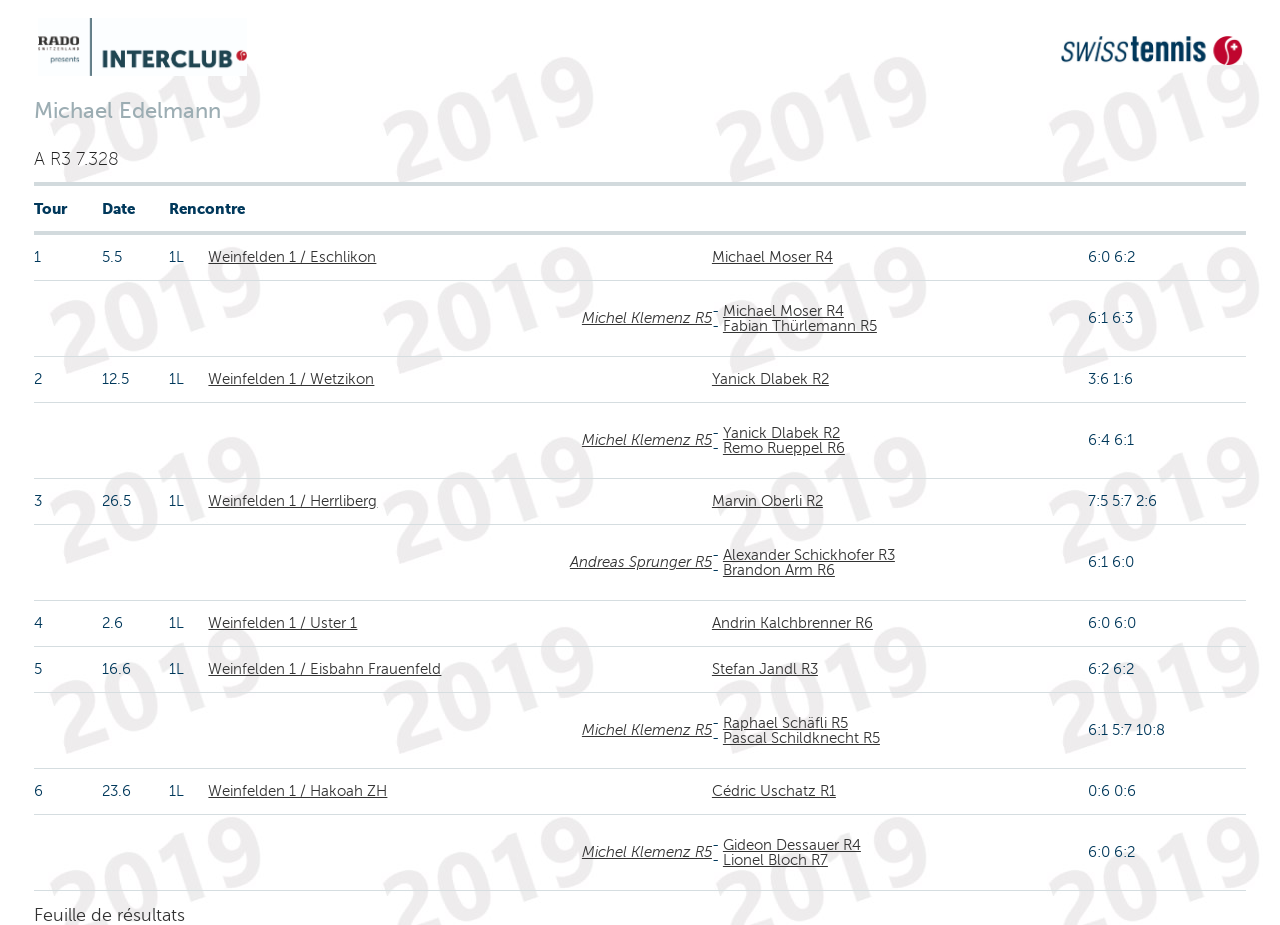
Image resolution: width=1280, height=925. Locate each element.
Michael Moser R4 (772, 257)
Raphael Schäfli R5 (785, 723)
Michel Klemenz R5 (647, 318)
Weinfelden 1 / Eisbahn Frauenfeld (324, 669)
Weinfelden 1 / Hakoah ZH (297, 791)
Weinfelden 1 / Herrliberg (292, 501)
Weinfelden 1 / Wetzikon (291, 379)
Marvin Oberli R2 (767, 501)
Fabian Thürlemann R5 (800, 326)
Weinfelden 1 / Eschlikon (292, 257)
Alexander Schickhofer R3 (809, 555)
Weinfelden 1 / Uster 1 (282, 623)
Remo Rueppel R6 (784, 448)
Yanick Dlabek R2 (770, 379)
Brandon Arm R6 (779, 570)
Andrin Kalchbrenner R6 (792, 623)
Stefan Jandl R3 (765, 669)
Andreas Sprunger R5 (641, 562)
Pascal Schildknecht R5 (801, 738)
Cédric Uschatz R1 (774, 791)
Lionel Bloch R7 (775, 860)
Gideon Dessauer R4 (792, 845)
